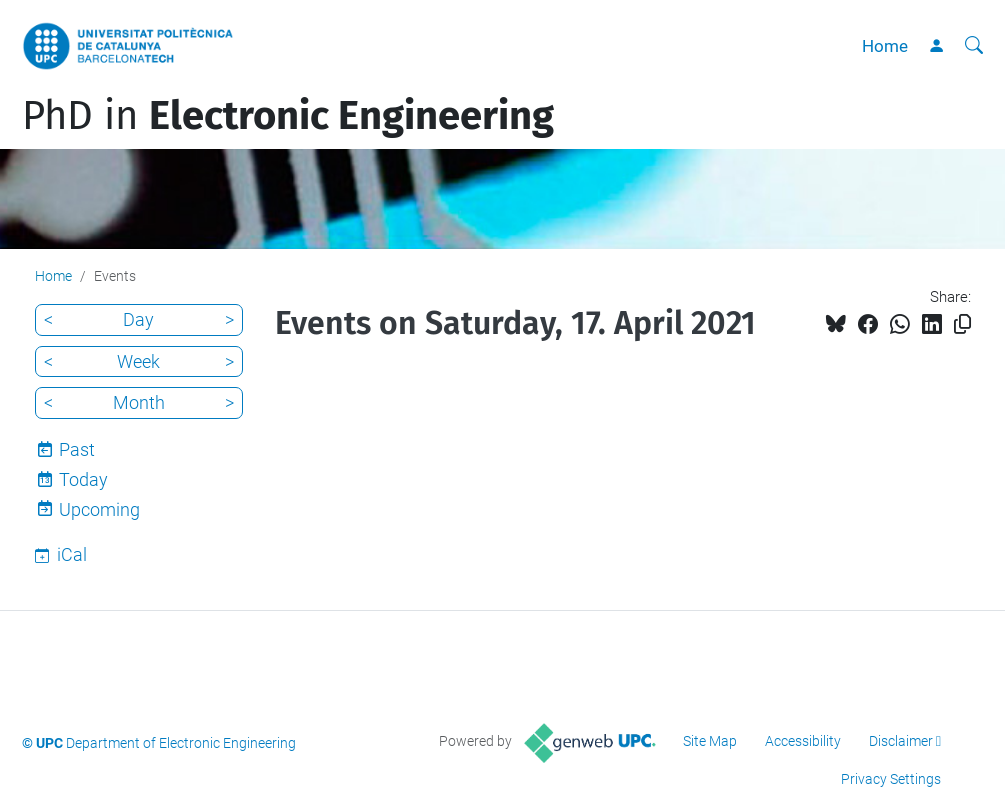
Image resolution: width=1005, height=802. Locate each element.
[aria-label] (974, 46)
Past (77, 449)
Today (83, 479)
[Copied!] (962, 324)
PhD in (288, 116)
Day (138, 319)
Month (139, 402)
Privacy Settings (891, 779)
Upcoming (99, 509)
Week (138, 361)
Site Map (710, 741)
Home (885, 46)
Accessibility (803, 741)
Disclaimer (901, 741)
